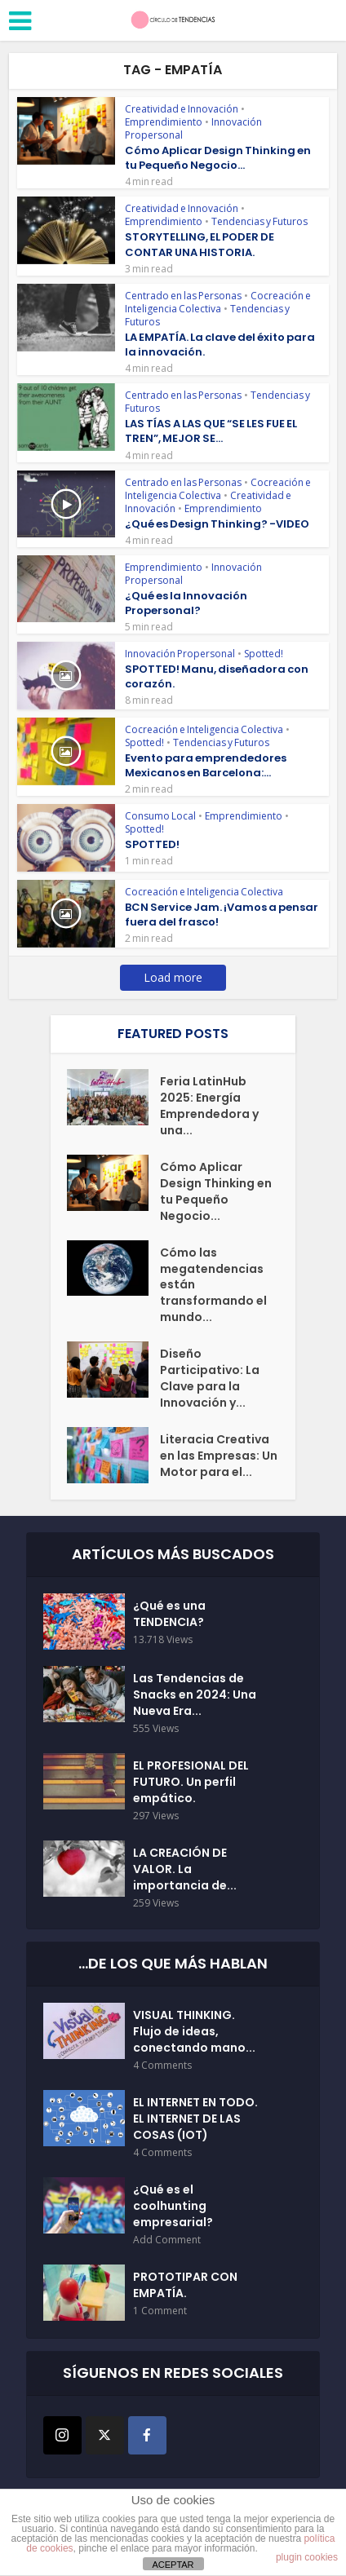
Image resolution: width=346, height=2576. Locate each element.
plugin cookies (307, 2557)
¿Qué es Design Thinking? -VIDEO (217, 524)
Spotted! (263, 654)
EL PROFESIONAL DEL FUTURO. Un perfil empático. (191, 1782)
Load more (173, 977)
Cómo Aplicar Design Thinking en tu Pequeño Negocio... (218, 158)
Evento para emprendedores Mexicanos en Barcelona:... (205, 765)
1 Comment (160, 2311)
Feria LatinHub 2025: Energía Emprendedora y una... (209, 1105)
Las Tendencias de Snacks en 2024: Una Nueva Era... (194, 1695)
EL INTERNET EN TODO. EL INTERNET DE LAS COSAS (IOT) (195, 2119)
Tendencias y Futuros (259, 221)
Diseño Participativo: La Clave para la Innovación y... (210, 1379)
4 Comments (162, 2066)
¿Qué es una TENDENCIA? (169, 1614)
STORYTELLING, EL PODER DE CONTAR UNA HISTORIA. (199, 244)
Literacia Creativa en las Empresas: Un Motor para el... (218, 1456)
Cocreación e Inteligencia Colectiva (218, 302)
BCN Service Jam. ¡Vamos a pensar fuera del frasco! (221, 914)
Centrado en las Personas (183, 296)
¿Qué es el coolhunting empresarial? (173, 2206)
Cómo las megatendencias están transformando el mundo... (213, 1285)
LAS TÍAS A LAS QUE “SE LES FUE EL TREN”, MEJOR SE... (211, 431)
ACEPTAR (172, 2564)
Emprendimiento (163, 122)
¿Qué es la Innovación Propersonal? (186, 603)
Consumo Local (160, 816)
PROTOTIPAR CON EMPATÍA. (185, 2285)
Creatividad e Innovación (181, 109)
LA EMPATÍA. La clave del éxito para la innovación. (220, 344)
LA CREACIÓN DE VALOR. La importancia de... (185, 1869)
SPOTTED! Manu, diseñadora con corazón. (216, 676)
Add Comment (167, 2240)
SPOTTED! (152, 844)
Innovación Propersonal (180, 654)
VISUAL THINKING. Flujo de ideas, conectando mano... (194, 2032)
